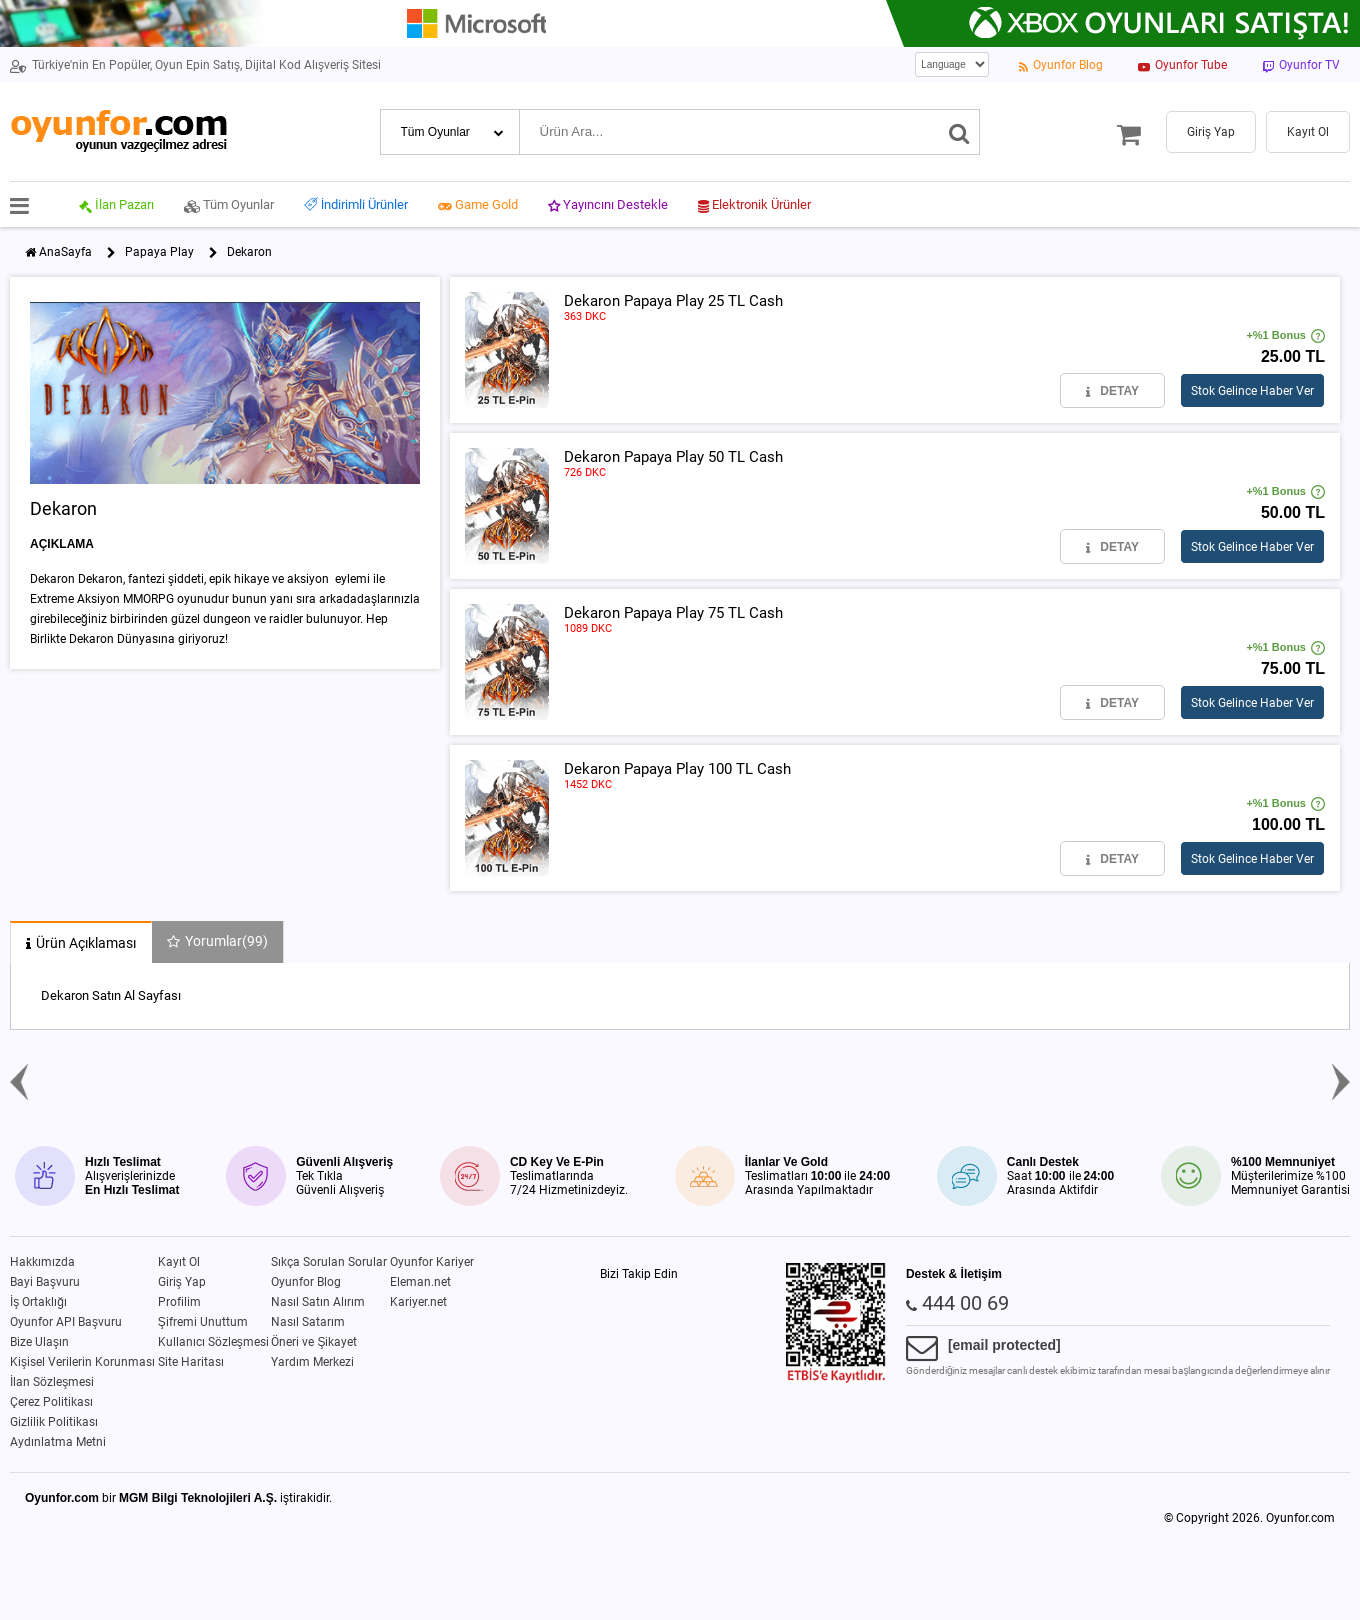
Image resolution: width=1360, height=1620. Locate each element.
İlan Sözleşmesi (52, 1382)
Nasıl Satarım (308, 1322)
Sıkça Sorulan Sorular (329, 1262)
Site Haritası (191, 1362)
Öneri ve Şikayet (314, 1342)
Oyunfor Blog (306, 1282)
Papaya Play (159, 252)
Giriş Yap (182, 1282)
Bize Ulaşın (39, 1342)
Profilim (179, 1302)
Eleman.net (420, 1282)
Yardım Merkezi (312, 1362)
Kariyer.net (418, 1302)
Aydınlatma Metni (58, 1442)
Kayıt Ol (179, 1262)
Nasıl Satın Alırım (318, 1302)
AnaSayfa (65, 252)
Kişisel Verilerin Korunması (82, 1362)
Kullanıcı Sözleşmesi (213, 1342)
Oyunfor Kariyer (432, 1262)
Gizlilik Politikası (54, 1422)
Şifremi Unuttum (203, 1322)
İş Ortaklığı (38, 1302)
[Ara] (959, 132)
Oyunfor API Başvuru (66, 1322)
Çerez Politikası (51, 1402)
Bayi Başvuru (45, 1282)
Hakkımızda (42, 1262)
